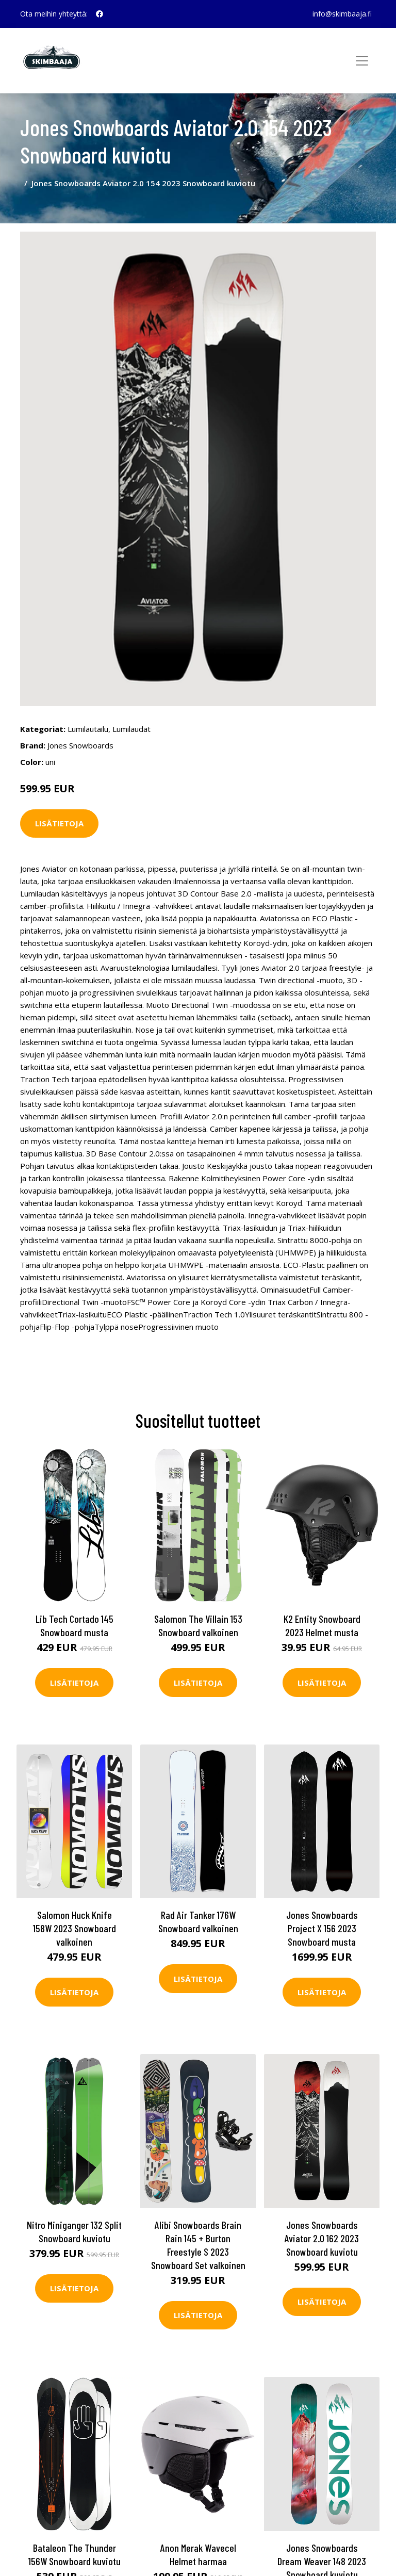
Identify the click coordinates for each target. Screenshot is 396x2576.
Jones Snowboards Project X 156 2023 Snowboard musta (322, 1928)
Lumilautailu (88, 729)
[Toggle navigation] (362, 61)
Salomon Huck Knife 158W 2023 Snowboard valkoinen (74, 1928)
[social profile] (99, 14)
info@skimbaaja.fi (342, 14)
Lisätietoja (59, 823)
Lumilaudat (131, 729)
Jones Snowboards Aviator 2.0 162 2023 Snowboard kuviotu (322, 2238)
